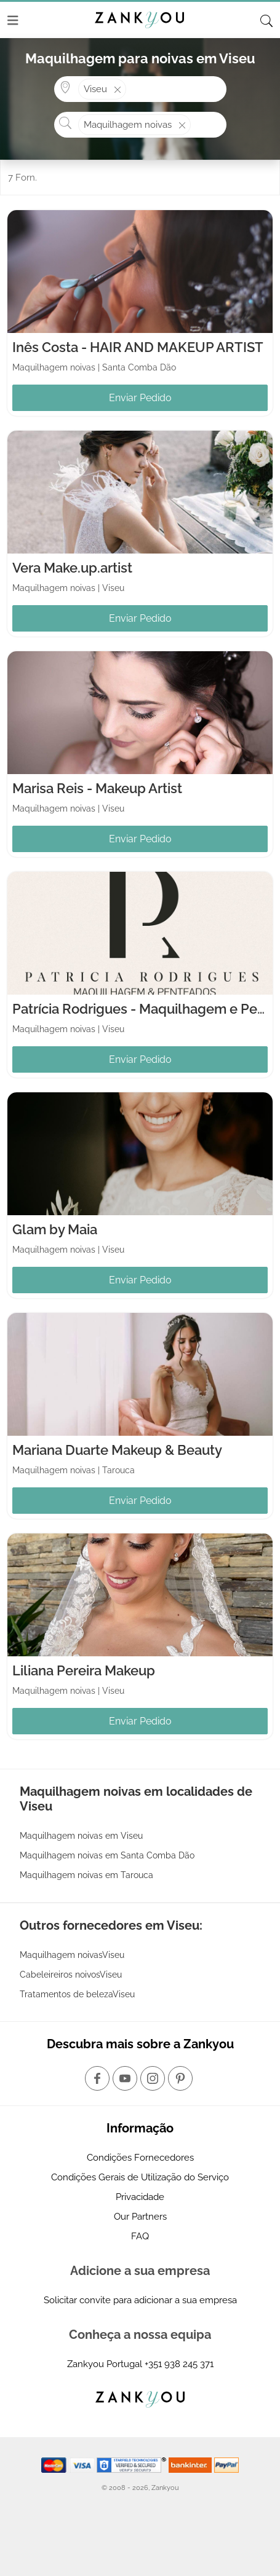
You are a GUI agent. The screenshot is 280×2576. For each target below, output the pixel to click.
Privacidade (140, 2196)
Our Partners (140, 2216)
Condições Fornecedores (140, 2157)
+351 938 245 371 (179, 2364)
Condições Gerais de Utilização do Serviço (140, 2177)
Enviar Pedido (140, 398)
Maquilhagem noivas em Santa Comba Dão (107, 1855)
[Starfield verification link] (133, 2464)
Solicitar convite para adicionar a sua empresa (140, 2300)
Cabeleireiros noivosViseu (71, 1974)
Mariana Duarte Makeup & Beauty (117, 1450)
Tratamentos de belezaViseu (77, 1994)
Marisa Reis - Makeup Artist (97, 788)
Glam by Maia (54, 1229)
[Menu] (12, 20)
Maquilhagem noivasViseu (72, 1955)
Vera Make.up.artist (72, 568)
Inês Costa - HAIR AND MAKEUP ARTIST (137, 347)
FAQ (140, 2236)
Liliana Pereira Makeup (83, 1670)
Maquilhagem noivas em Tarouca (86, 1875)
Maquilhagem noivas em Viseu (81, 1836)
